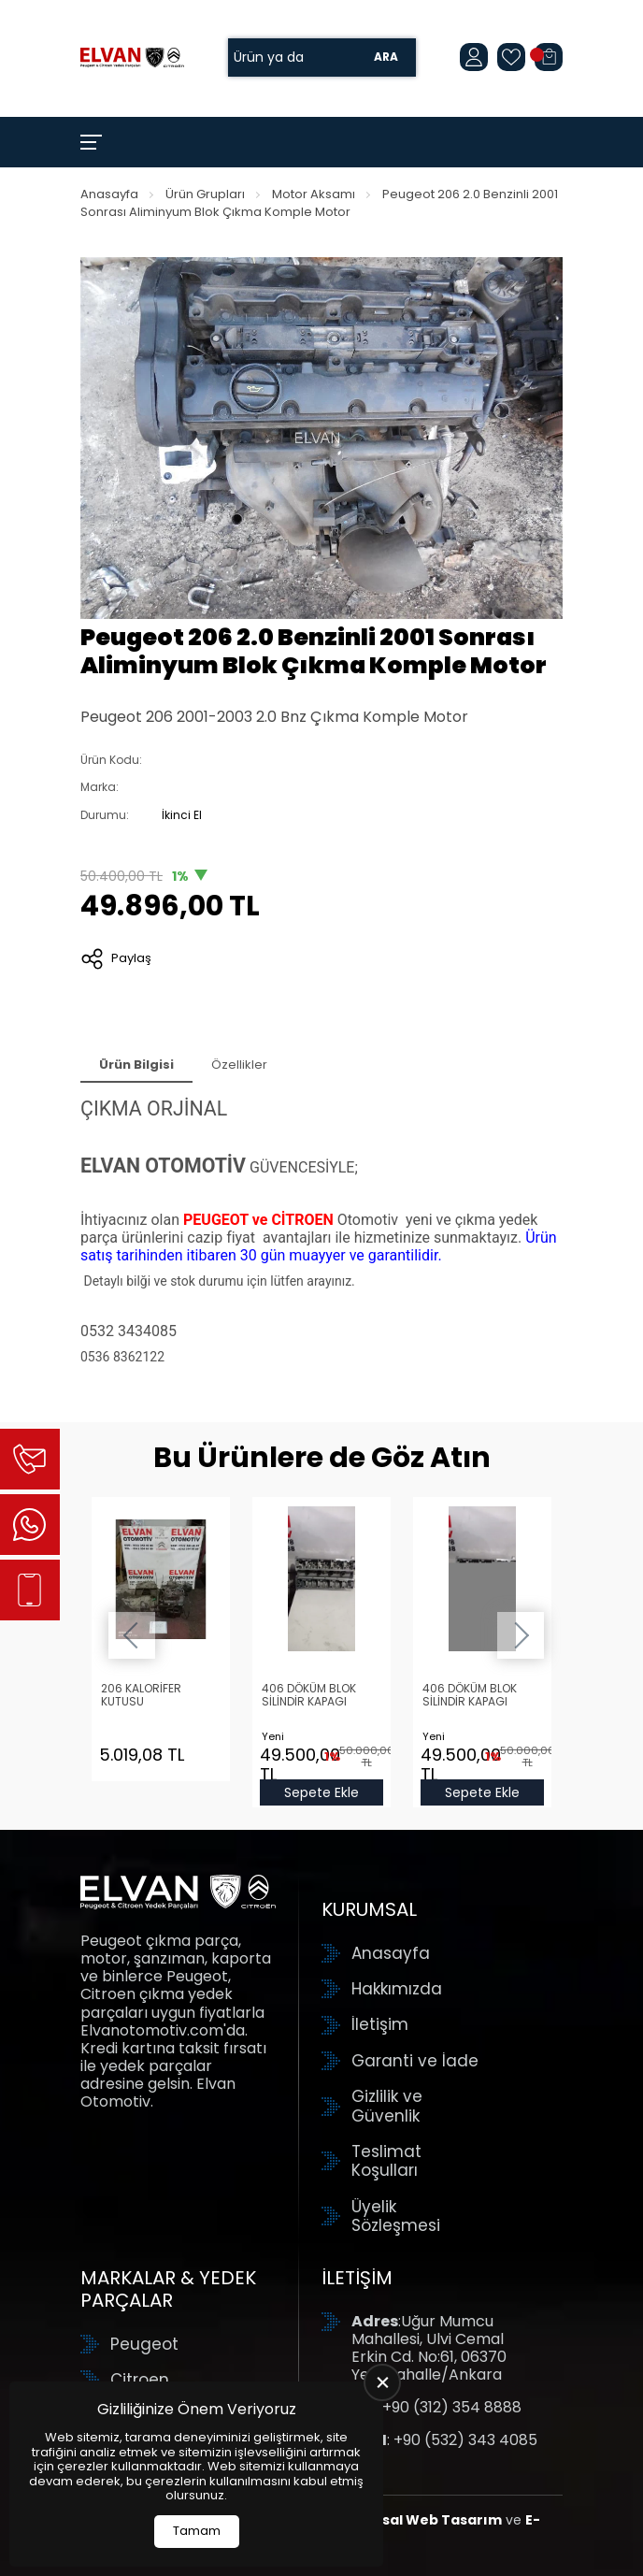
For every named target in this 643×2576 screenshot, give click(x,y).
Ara (386, 57)
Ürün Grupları (205, 194)
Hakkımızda (396, 1988)
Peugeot (144, 2344)
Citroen (139, 2379)
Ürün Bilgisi (136, 1064)
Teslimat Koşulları (386, 2161)
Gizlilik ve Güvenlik (386, 2106)
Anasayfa (109, 194)
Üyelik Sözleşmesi (395, 2216)
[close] (382, 2382)
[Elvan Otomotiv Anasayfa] (132, 57)
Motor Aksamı (313, 194)
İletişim (379, 2024)
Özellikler (239, 1064)
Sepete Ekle (321, 1792)
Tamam (197, 2531)
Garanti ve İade (415, 2060)
